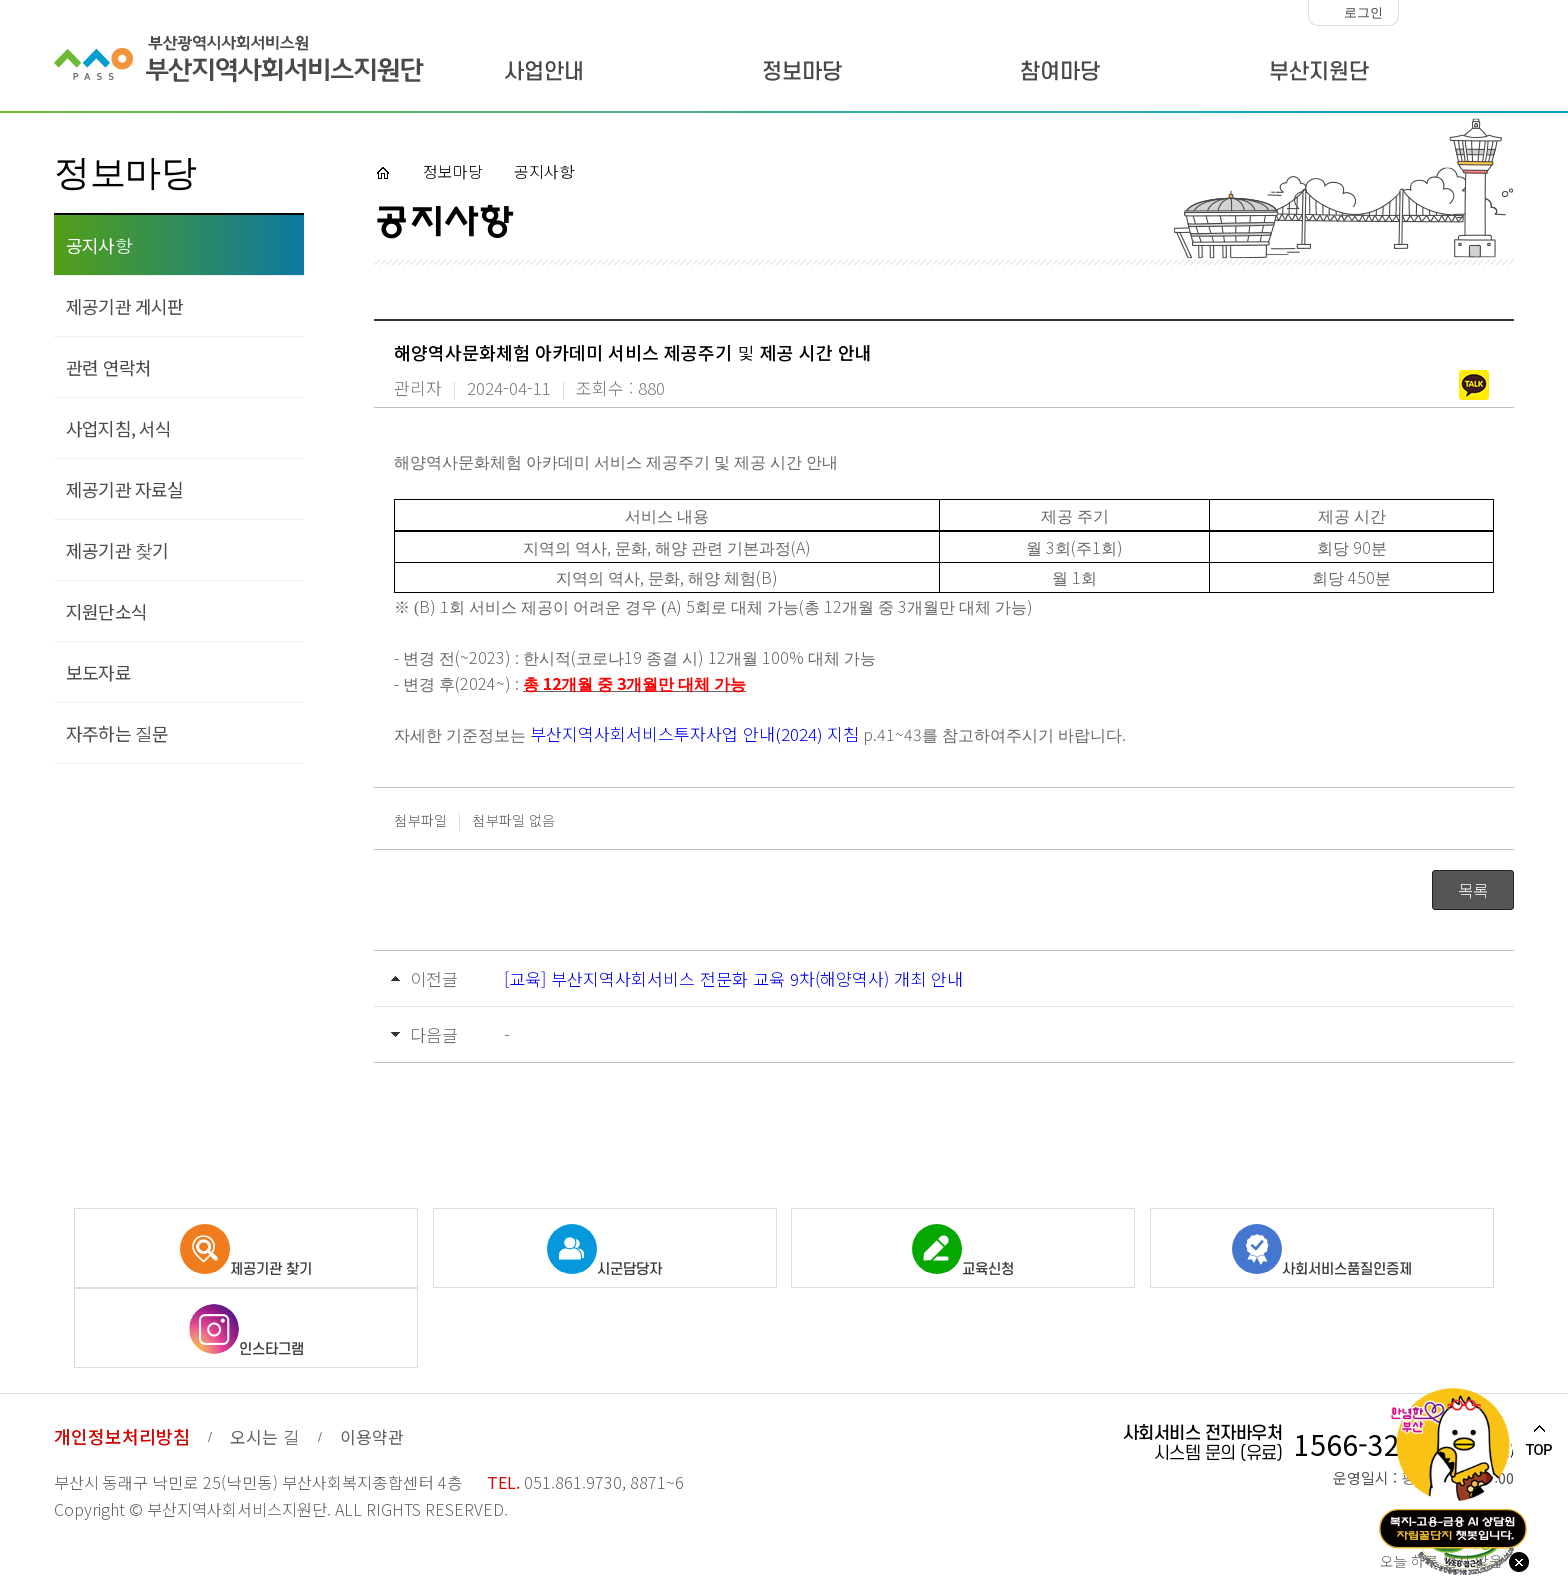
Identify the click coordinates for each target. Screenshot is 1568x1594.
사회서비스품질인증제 (1322, 1251)
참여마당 (1060, 72)
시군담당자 (604, 1251)
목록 (1473, 890)
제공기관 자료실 (125, 489)
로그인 (1363, 12)
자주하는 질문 (117, 733)
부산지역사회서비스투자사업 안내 (652, 733)
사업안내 (544, 72)
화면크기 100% (1458, 13)
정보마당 (802, 72)
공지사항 (99, 245)
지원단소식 (106, 611)
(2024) (801, 733)
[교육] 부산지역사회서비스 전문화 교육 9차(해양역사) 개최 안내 (733, 978)
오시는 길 (265, 1436)
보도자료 (98, 672)
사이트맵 (1468, 75)
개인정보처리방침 (122, 1436)
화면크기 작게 (1419, 13)
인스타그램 (246, 1331)
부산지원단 (1319, 72)
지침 (843, 733)
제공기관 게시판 (125, 306)
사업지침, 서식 (119, 428)
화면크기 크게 (1498, 13)
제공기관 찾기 (117, 550)
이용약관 (372, 1436)
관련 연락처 (108, 367)
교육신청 (963, 1251)
